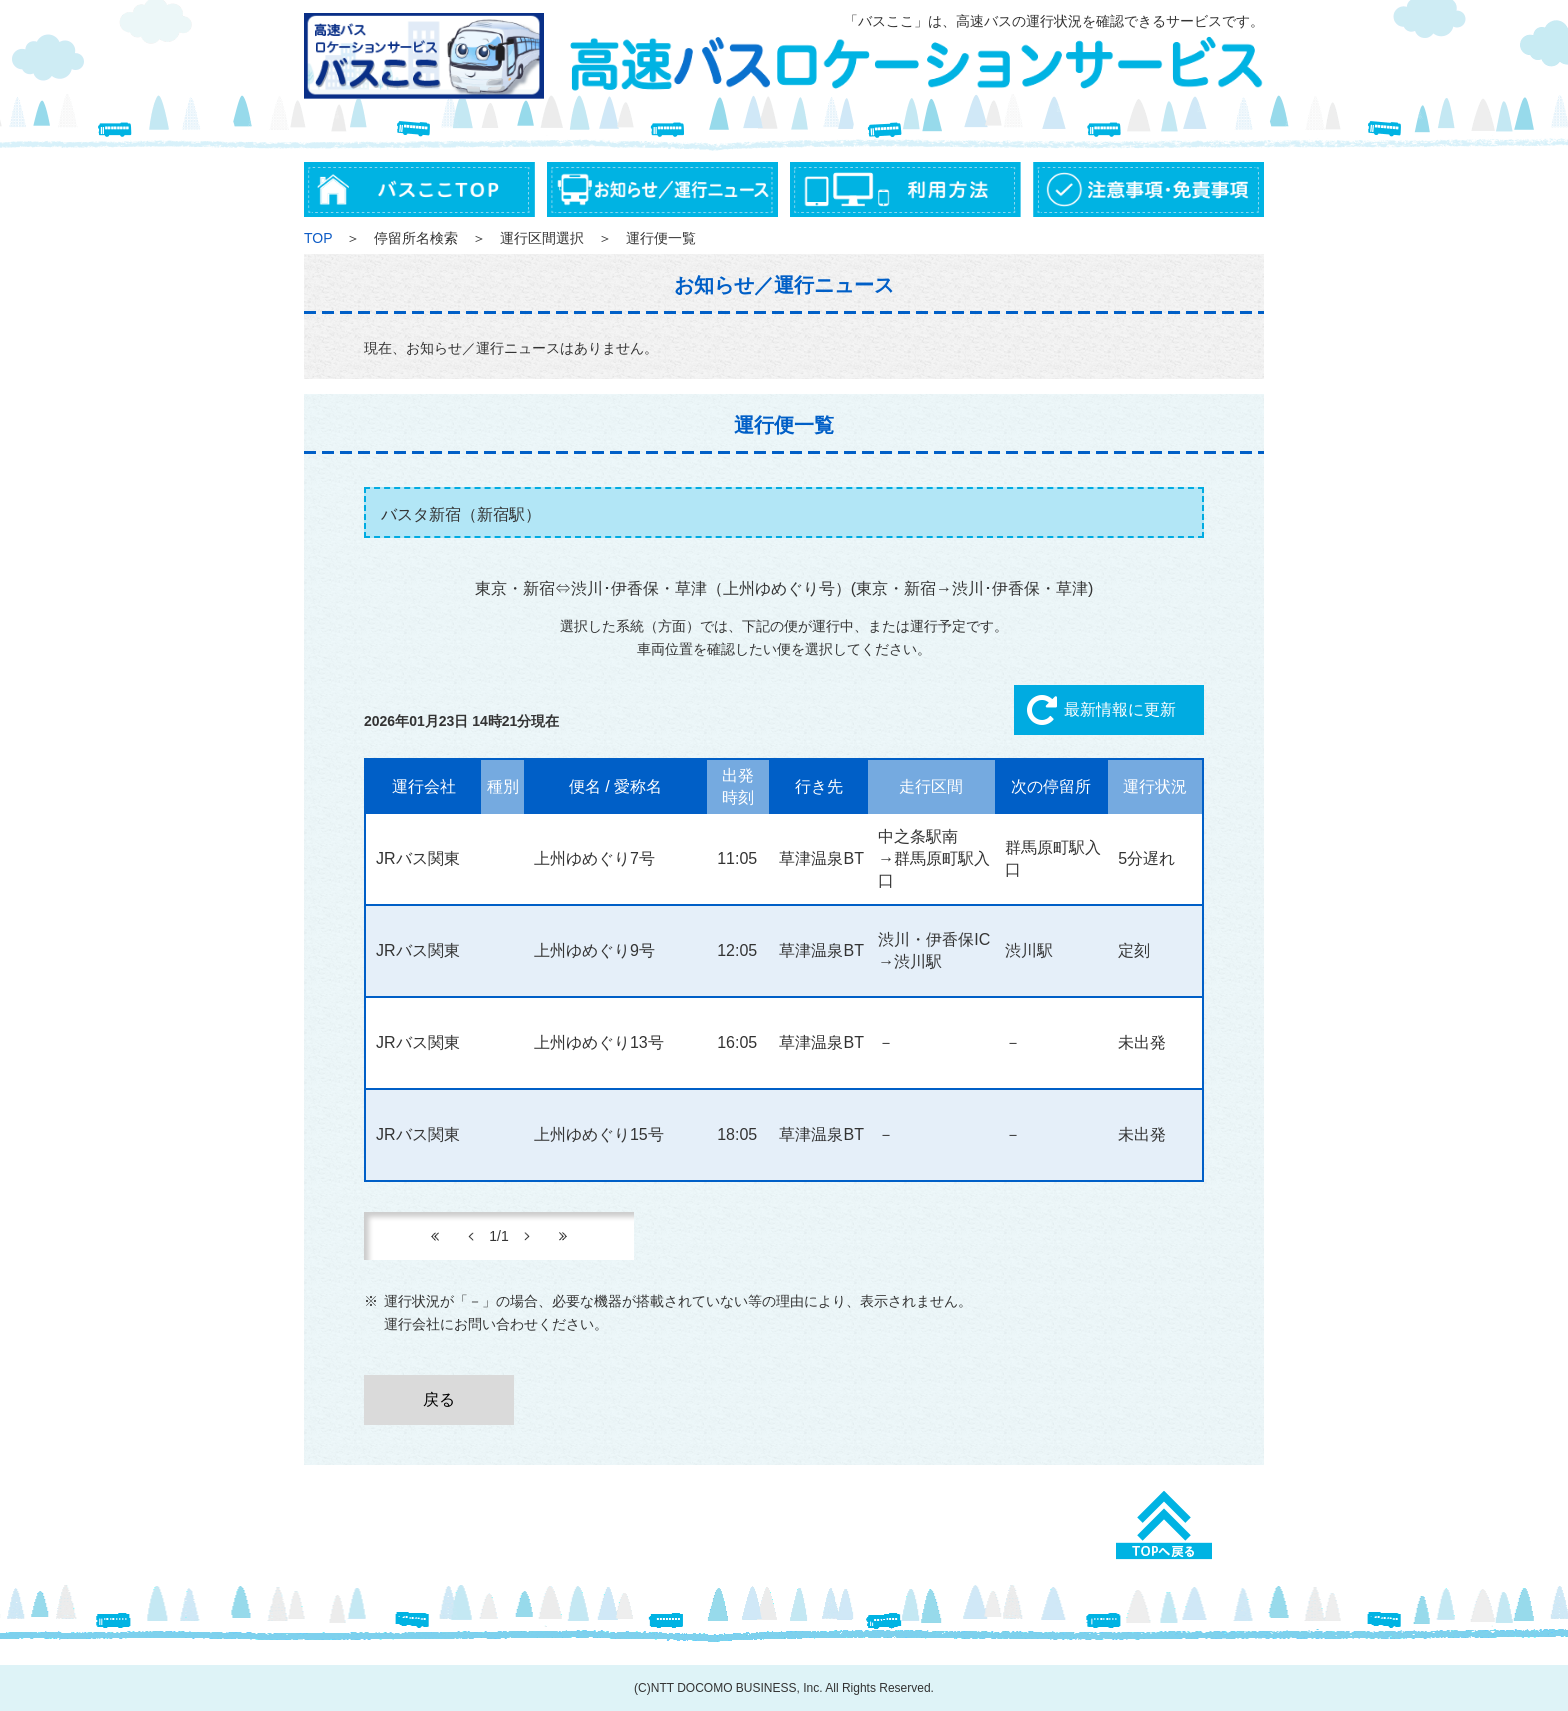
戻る (439, 1399)
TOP (318, 238)
